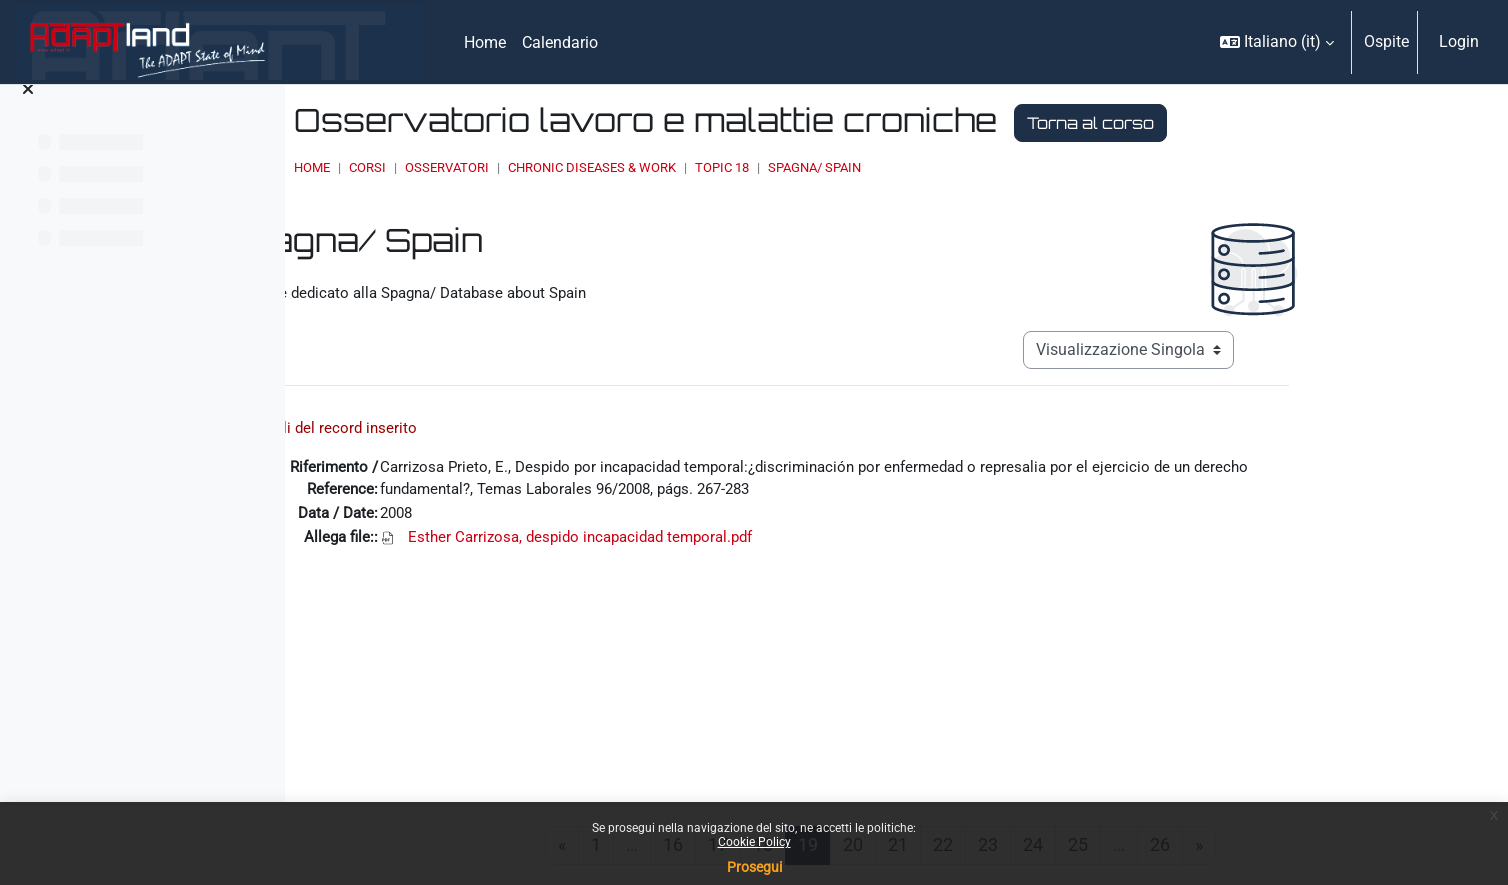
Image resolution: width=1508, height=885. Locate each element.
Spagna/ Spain (1035, 167)
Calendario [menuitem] (560, 42)
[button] (1277, 42)
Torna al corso (1311, 123)
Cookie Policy (754, 842)
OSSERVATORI (668, 167)
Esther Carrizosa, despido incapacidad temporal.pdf (725, 536)
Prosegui (754, 867)
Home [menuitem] (485, 42)
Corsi (588, 167)
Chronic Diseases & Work (813, 167)
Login (1459, 41)
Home (533, 167)
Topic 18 (943, 167)
